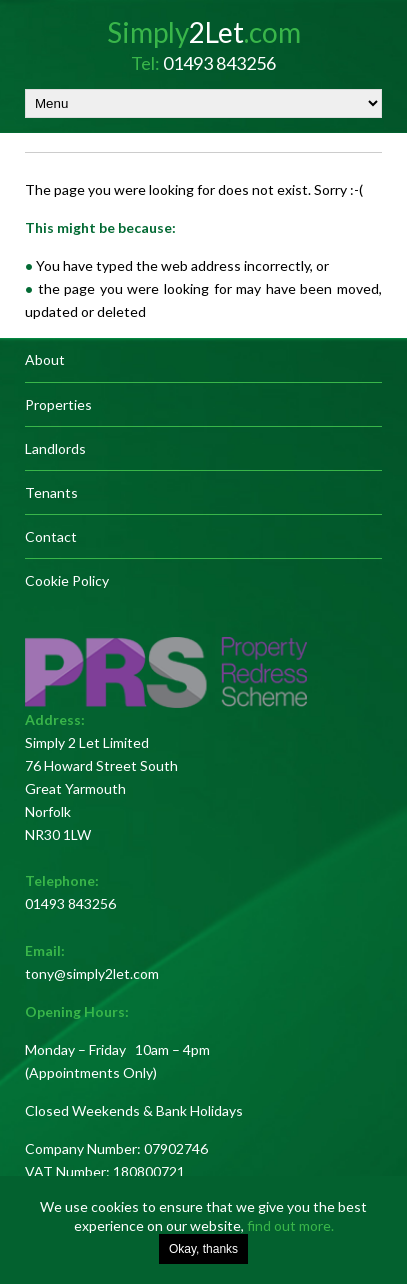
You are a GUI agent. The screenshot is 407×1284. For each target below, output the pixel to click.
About (45, 359)
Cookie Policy (67, 580)
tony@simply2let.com (92, 973)
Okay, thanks (203, 1249)
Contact (51, 536)
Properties (58, 404)
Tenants (51, 492)
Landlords (55, 448)
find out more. (290, 1225)
